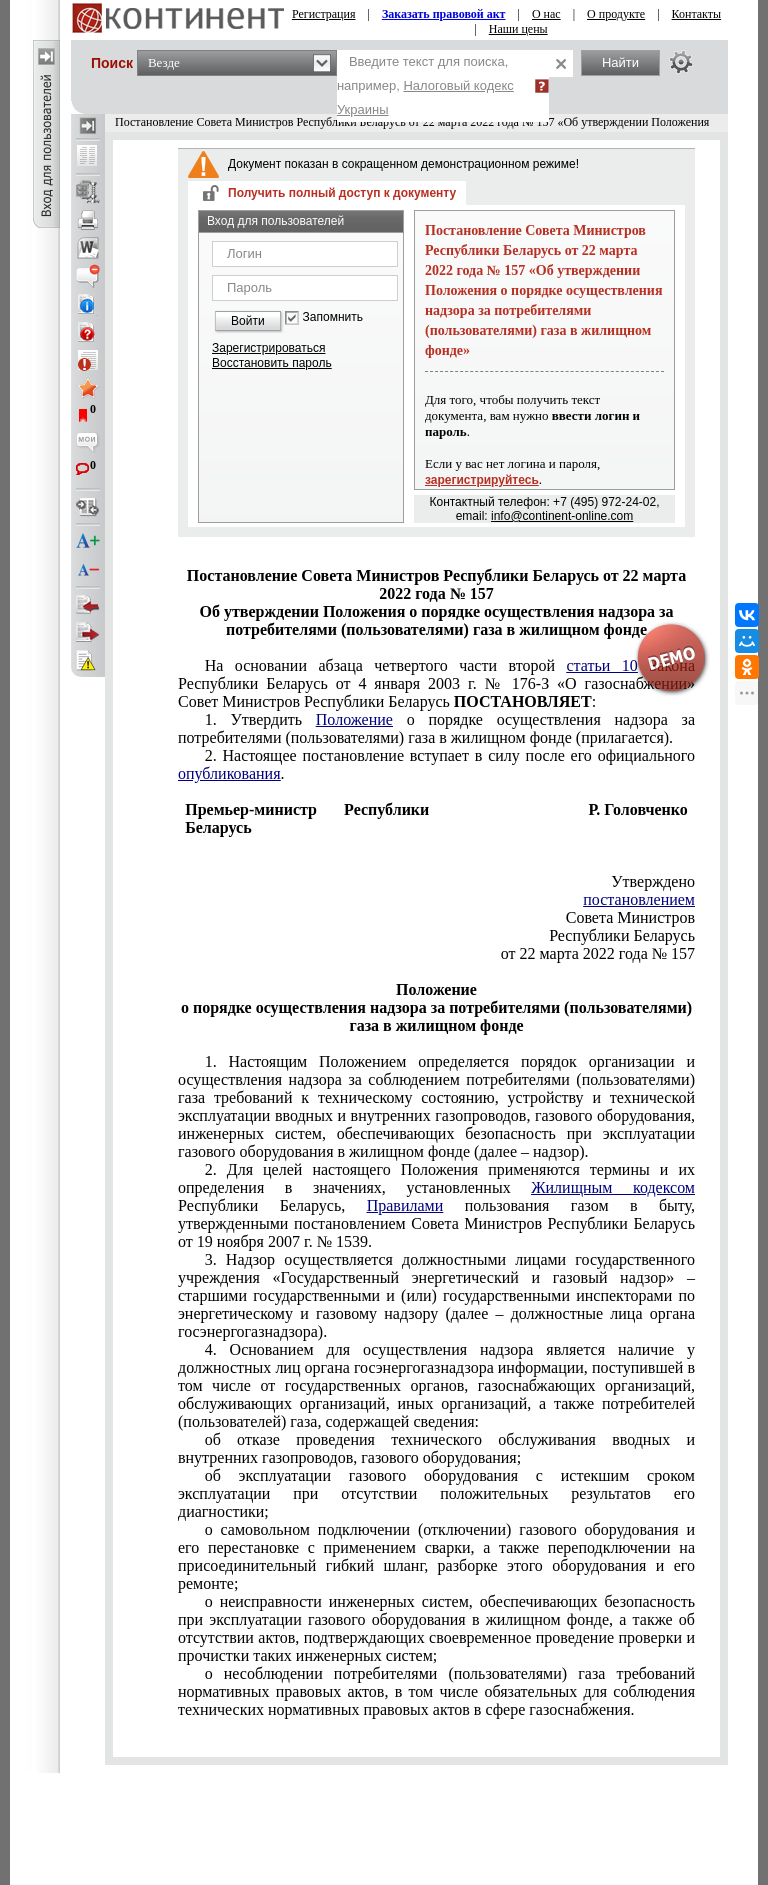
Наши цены (518, 29)
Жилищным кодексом (613, 1187)
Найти (620, 62)
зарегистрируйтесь (482, 480)
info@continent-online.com (562, 516)
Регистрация (324, 14)
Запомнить (333, 317)
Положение (354, 719)
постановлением (639, 899)
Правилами (405, 1205)
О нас (546, 14)
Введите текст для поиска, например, (425, 85)
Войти (248, 321)
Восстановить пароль (272, 363)
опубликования (229, 773)
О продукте (616, 14)
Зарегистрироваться (268, 348)
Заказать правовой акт (444, 14)
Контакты (697, 14)
